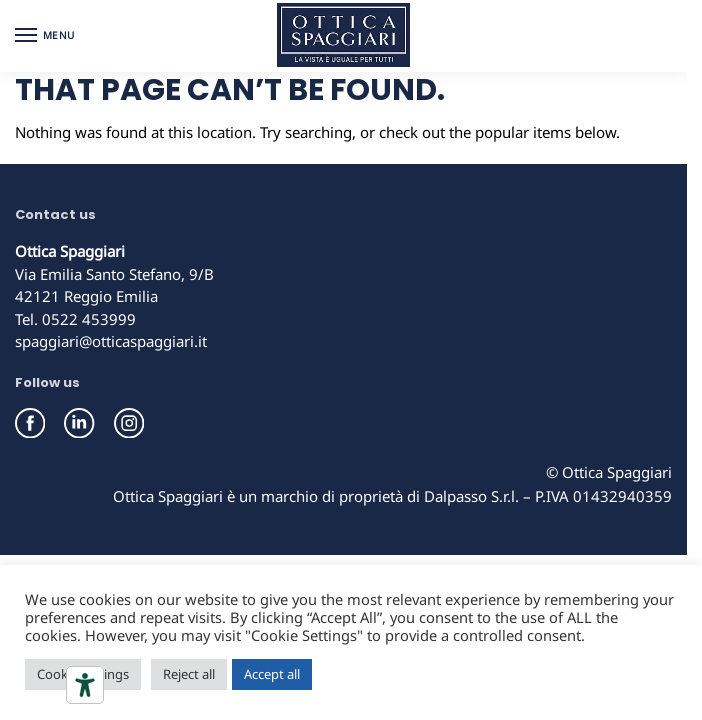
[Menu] (45, 36)
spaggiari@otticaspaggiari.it (111, 341)
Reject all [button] (189, 674)
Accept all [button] (272, 674)
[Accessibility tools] (85, 685)
